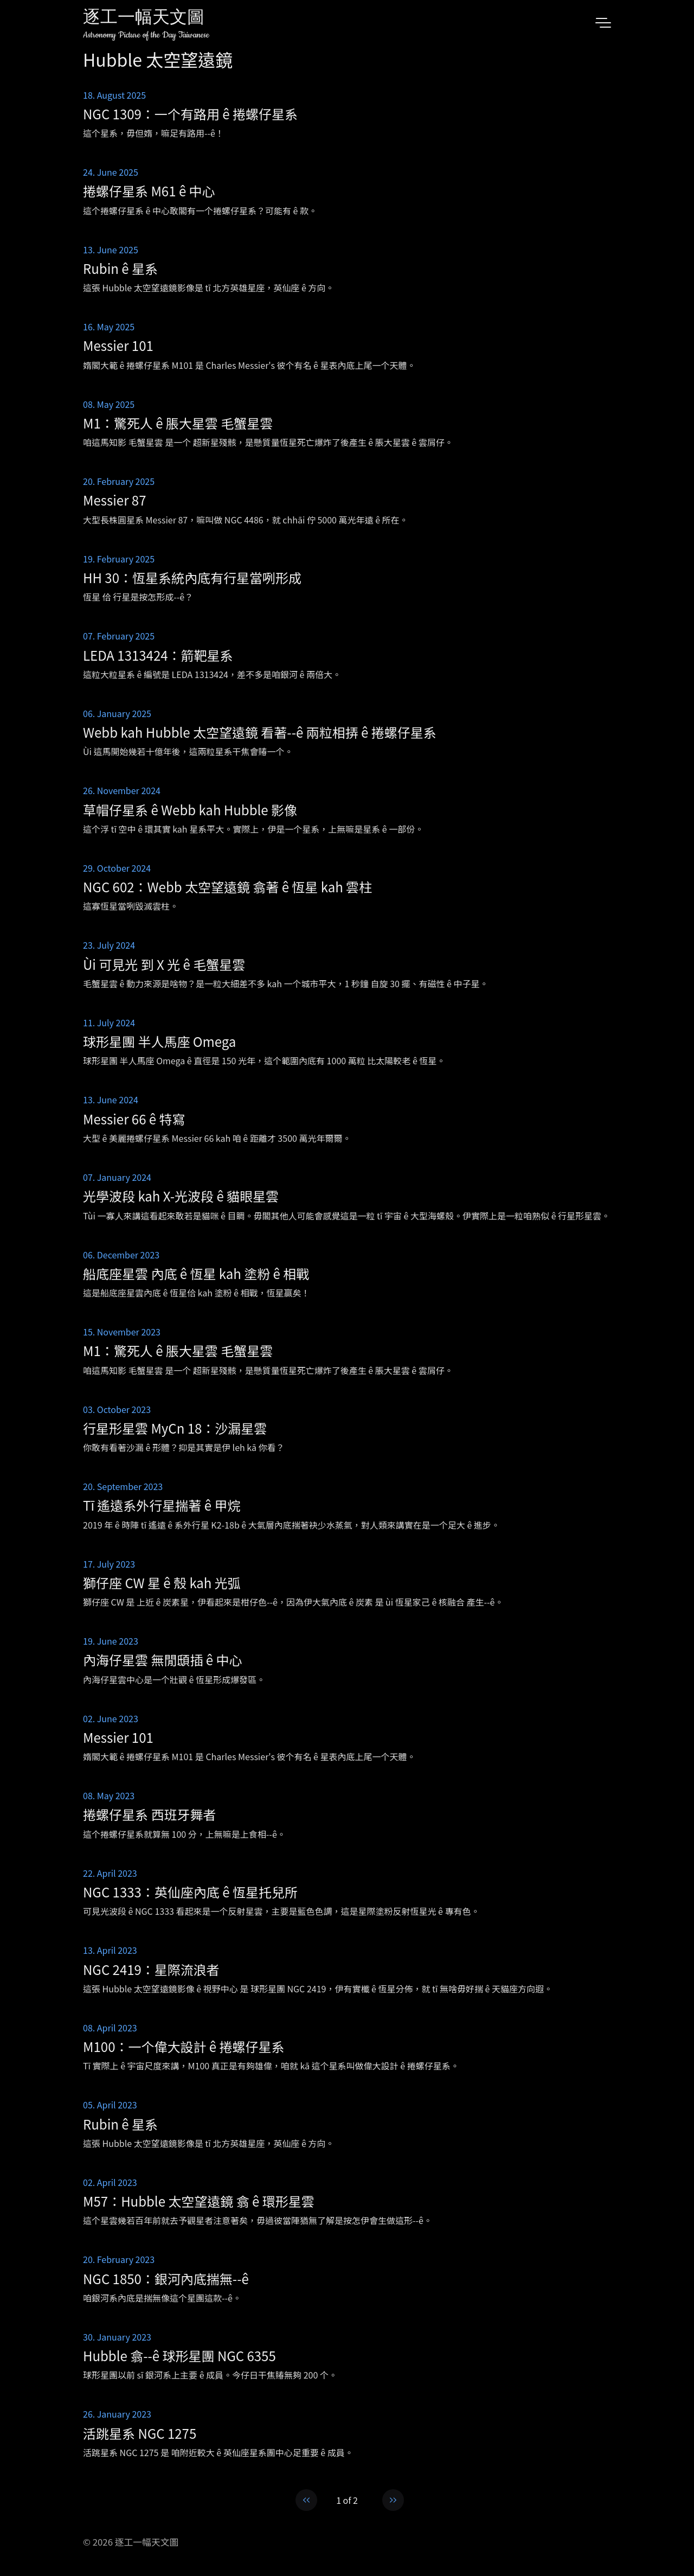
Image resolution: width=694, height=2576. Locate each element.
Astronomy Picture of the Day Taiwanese (146, 35)
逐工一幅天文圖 (143, 18)
